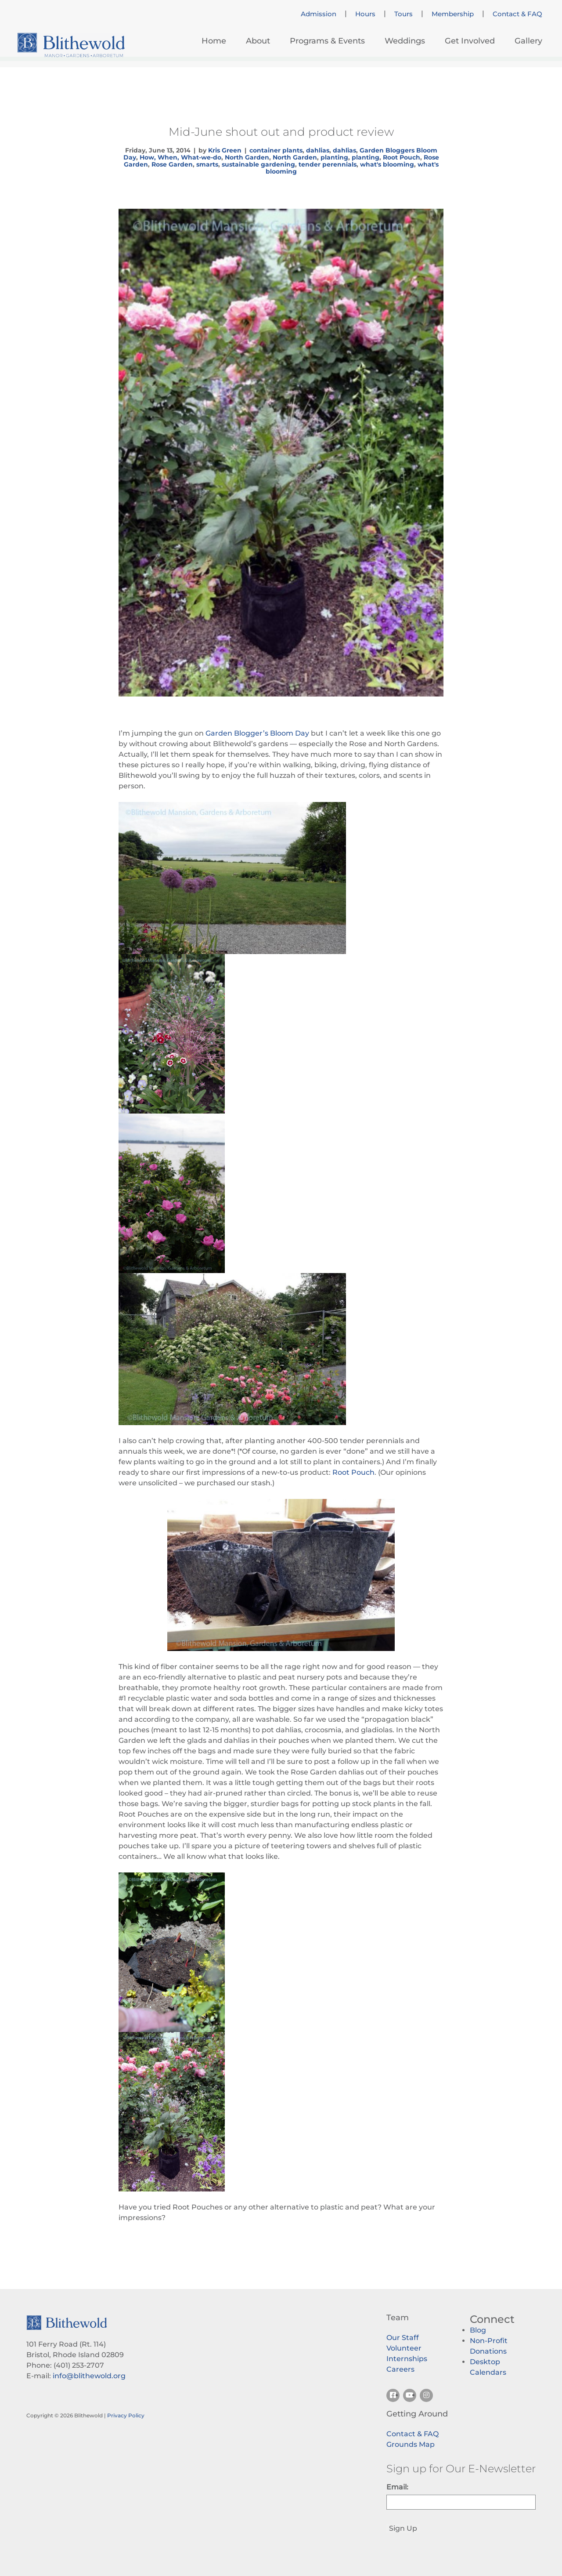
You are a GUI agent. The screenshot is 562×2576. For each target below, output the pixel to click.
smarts (207, 164)
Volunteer (404, 2348)
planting (334, 157)
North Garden (247, 157)
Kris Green (224, 150)
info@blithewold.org (89, 2376)
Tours (403, 14)
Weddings (405, 41)
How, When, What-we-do (180, 157)
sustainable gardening (258, 164)
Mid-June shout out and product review (281, 132)
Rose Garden (172, 164)
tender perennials (328, 164)
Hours (365, 14)
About (258, 41)
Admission (318, 14)
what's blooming (387, 164)
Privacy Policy (125, 2415)
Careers (400, 2369)
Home (214, 41)
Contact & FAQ (517, 14)
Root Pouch (401, 157)
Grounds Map (410, 2444)
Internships (406, 2359)
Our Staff (402, 2337)
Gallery (528, 41)
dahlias (317, 150)
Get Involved (470, 41)
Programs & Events (327, 41)
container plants (276, 150)
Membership (453, 14)
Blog (478, 2330)
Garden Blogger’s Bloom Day (257, 733)
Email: (397, 2487)
